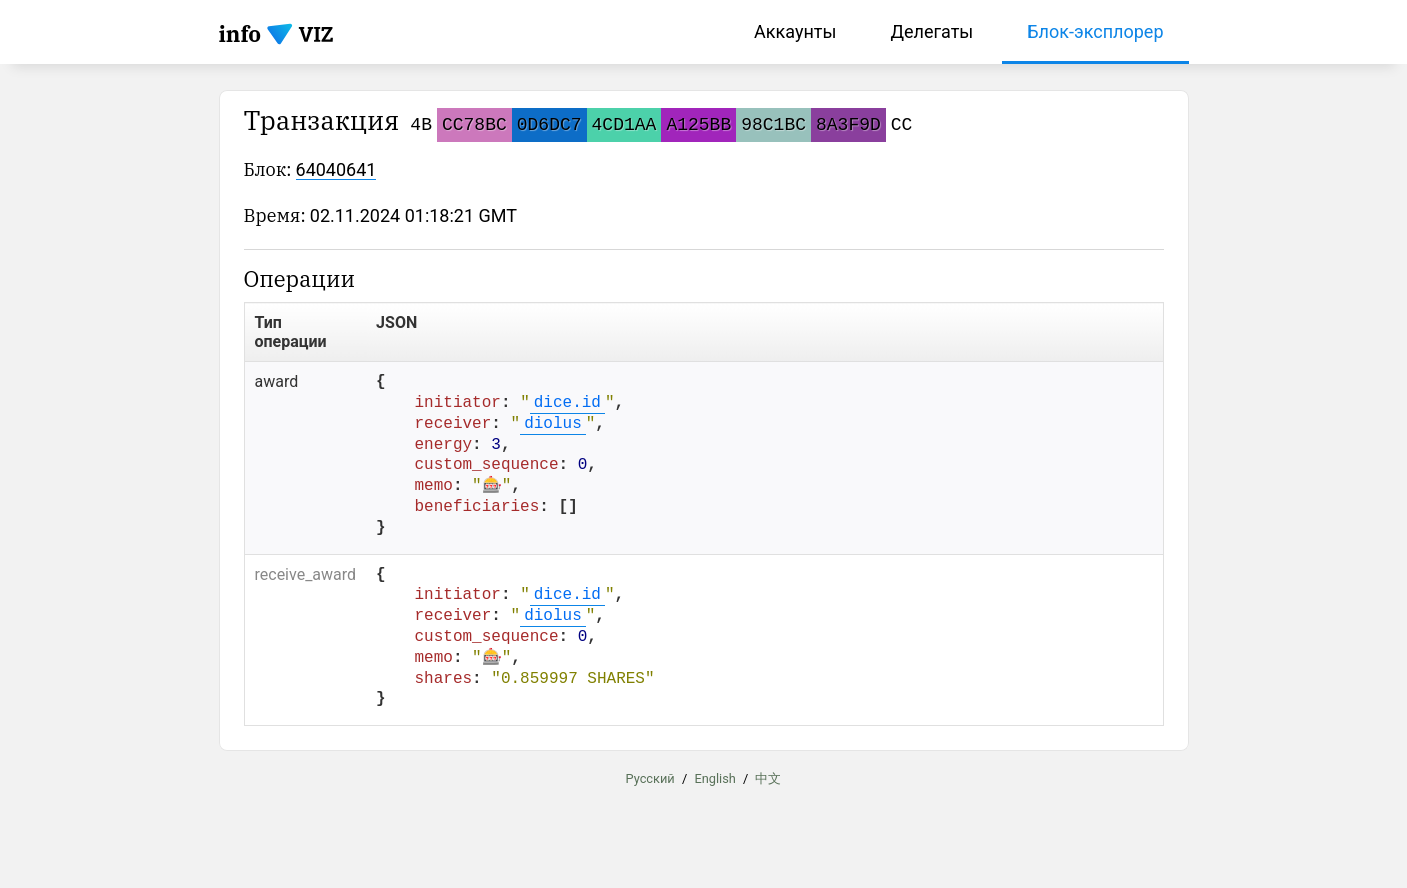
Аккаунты (795, 31)
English (714, 778)
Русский (650, 778)
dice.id (567, 403)
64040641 (336, 169)
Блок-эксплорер (1095, 31)
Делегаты (931, 31)
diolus (553, 424)
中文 (768, 778)
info (240, 33)
